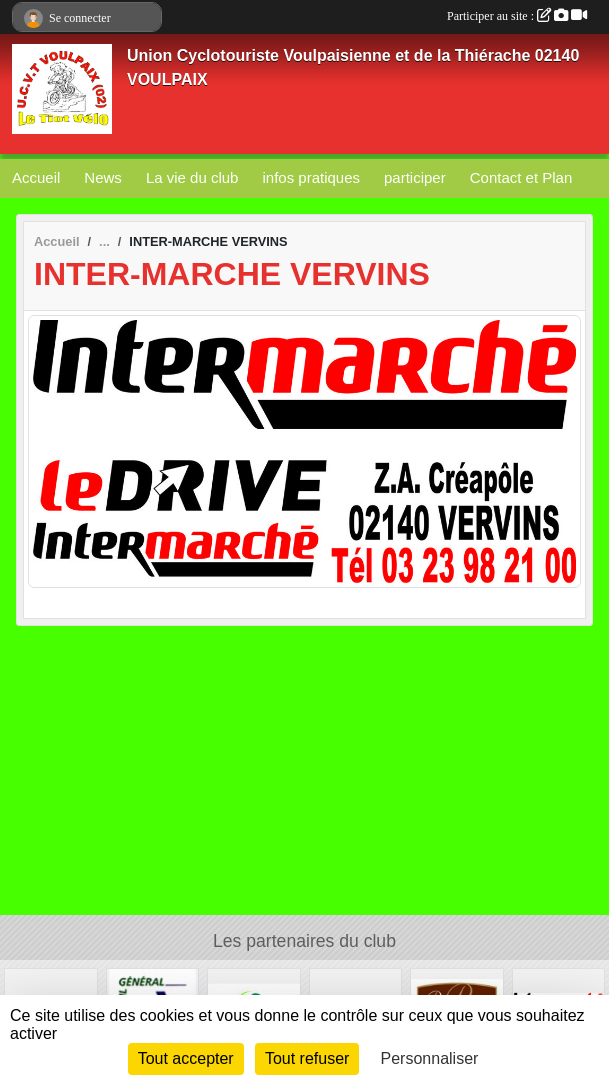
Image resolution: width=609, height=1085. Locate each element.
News (103, 177)
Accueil (36, 177)
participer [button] (415, 177)
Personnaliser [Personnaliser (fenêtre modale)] (430, 1058)
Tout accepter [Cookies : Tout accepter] (186, 1058)
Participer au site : (517, 16)
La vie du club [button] (192, 177)
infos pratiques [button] (311, 177)
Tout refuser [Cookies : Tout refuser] (307, 1058)
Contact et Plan (521, 177)
